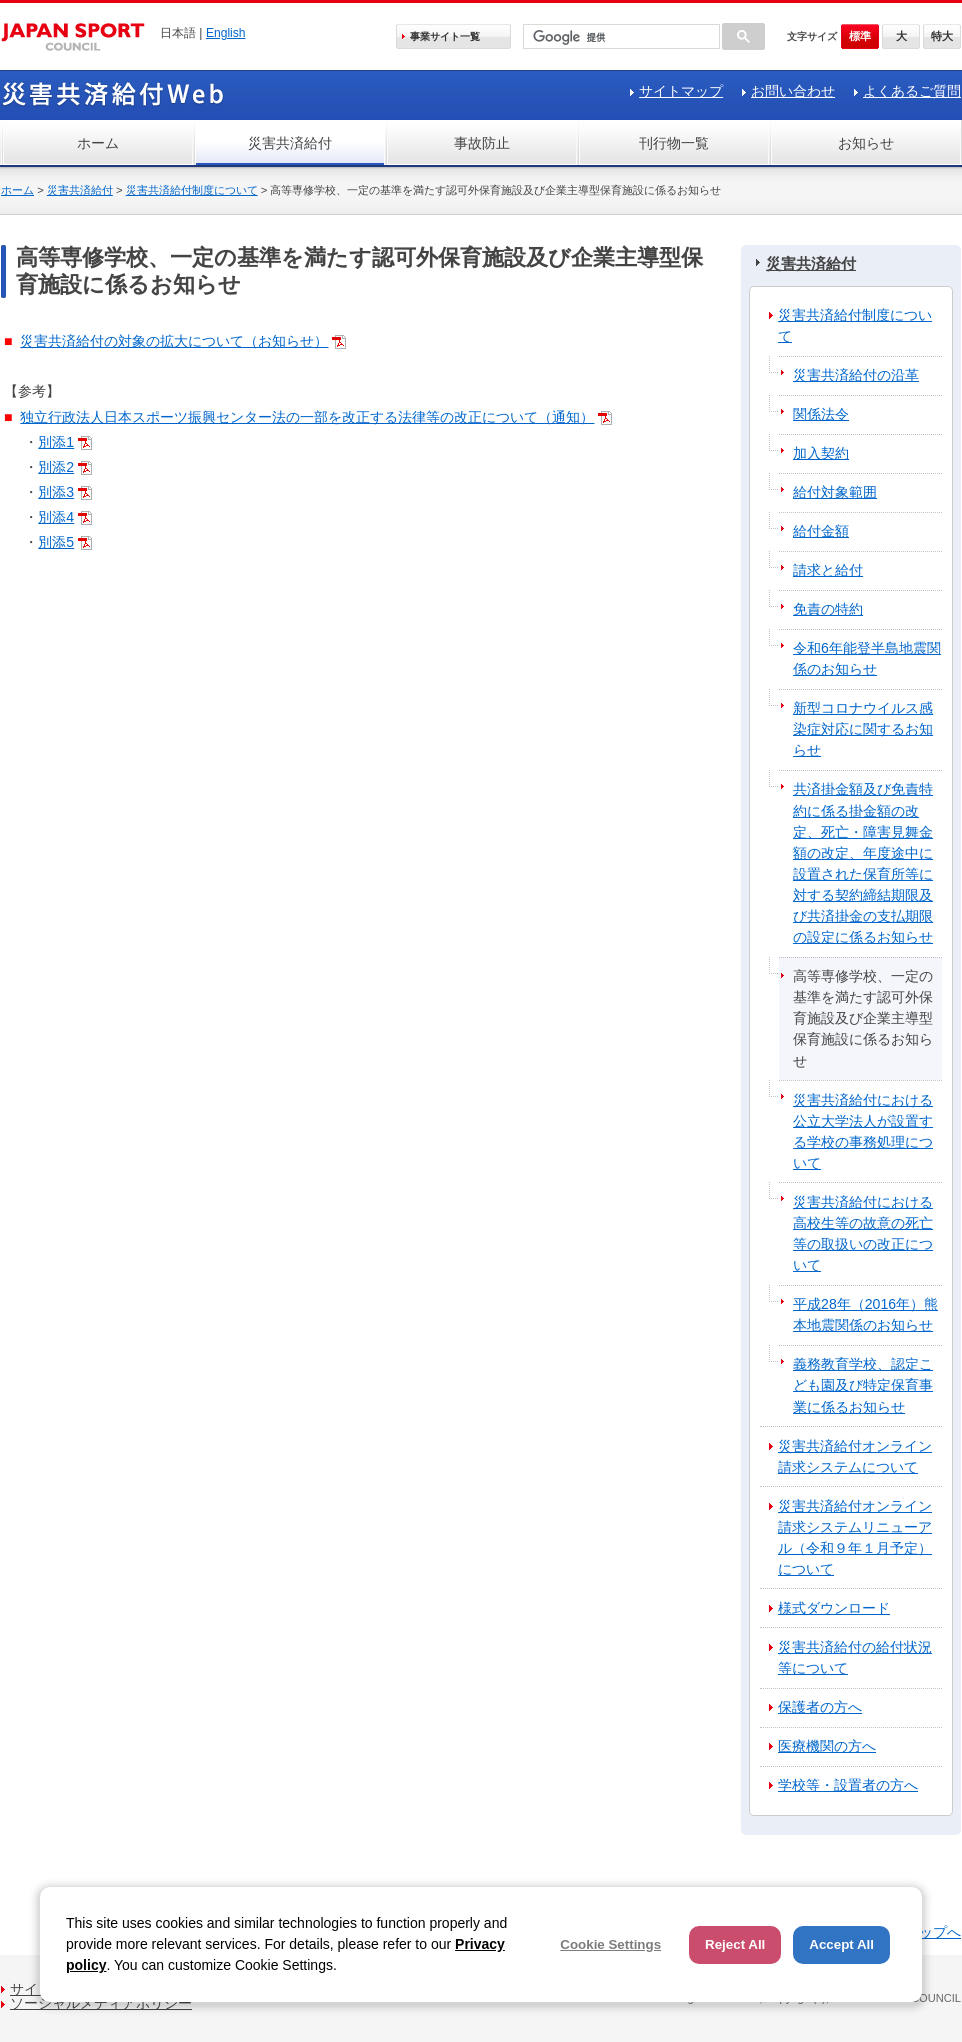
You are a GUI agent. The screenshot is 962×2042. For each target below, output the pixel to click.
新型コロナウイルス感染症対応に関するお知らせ (863, 729)
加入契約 (821, 453)
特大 (942, 36)
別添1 (56, 442)
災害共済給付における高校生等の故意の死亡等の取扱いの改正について (863, 1233)
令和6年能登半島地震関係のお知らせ (867, 658)
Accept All (841, 1944)
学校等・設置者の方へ (848, 1785)
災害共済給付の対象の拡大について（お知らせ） (174, 341)
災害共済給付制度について (192, 190)
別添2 (56, 467)
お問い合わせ (793, 91)
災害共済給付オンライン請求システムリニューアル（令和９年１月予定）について (855, 1537)
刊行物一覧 (674, 143)
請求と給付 (828, 570)
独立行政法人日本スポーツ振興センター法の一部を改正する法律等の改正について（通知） (307, 417)
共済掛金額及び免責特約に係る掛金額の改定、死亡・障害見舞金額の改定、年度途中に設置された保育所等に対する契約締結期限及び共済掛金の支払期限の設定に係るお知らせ (863, 863)
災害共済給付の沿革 (856, 375)
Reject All (735, 1944)
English (226, 33)
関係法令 (821, 414)
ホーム (98, 143)
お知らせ (866, 143)
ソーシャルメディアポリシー (101, 2003)
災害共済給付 (290, 143)
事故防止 (482, 143)
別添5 (56, 542)
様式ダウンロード (834, 1608)
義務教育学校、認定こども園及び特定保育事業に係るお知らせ (863, 1385)
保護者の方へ (820, 1707)
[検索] (619, 37)
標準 (860, 36)
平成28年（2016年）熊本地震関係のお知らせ (865, 1314)
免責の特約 (828, 609)
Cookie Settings (610, 1944)
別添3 (56, 492)
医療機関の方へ (827, 1746)
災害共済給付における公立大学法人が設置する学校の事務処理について (863, 1131)
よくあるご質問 (912, 91)
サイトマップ (681, 91)
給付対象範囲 (835, 492)
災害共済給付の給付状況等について (855, 1657)
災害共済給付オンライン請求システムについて (855, 1456)
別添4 (56, 517)
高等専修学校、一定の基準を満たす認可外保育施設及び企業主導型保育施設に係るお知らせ (863, 1018)
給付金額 (821, 531)
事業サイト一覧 (445, 36)
